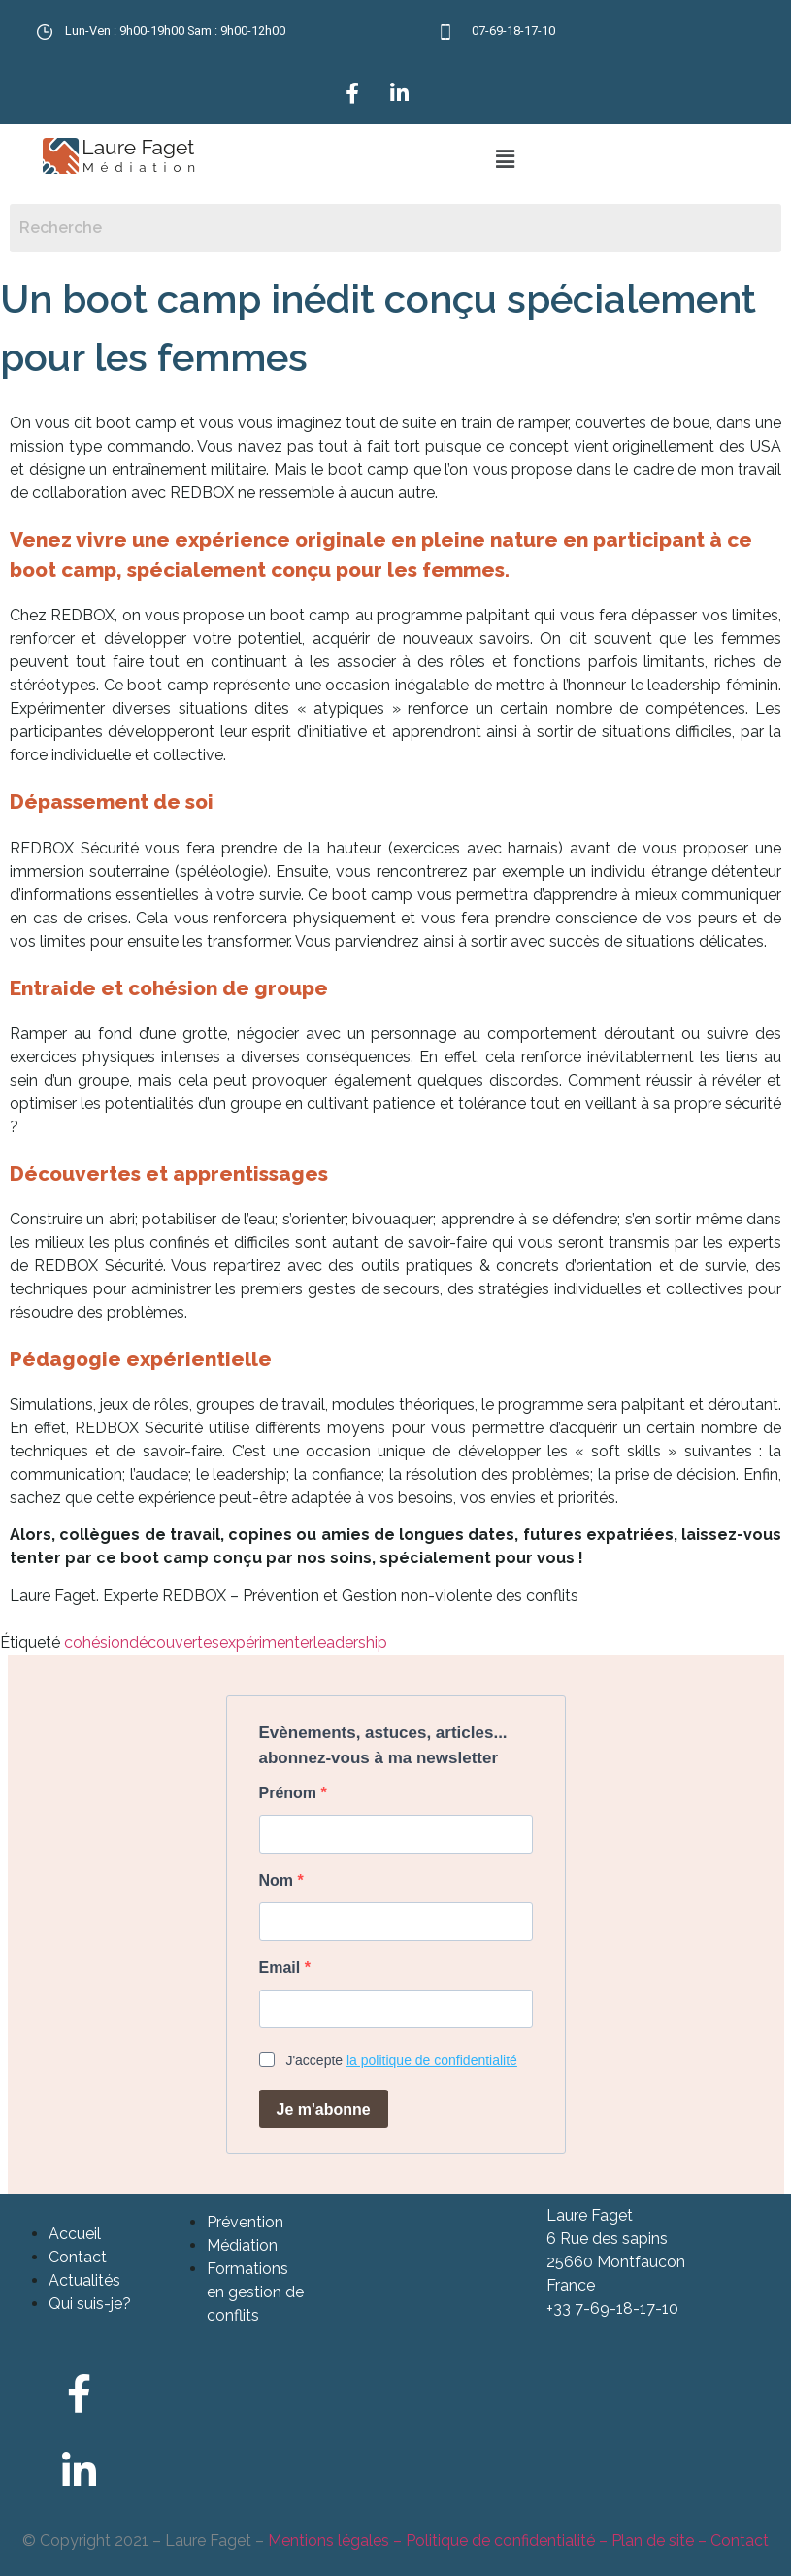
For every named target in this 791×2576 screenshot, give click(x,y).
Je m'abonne (324, 2109)
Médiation (242, 2245)
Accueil (75, 2234)
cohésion (96, 1642)
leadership (350, 1642)
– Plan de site (644, 2540)
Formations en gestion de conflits (255, 2292)
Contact (78, 2257)
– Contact (731, 2540)
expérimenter (266, 1642)
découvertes (174, 1642)
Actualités (84, 2280)
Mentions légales (328, 2540)
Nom (278, 1881)
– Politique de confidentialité (492, 2540)
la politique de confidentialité (431, 2059)
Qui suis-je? (90, 2303)
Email (282, 1968)
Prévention (245, 2222)
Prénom (290, 1793)
